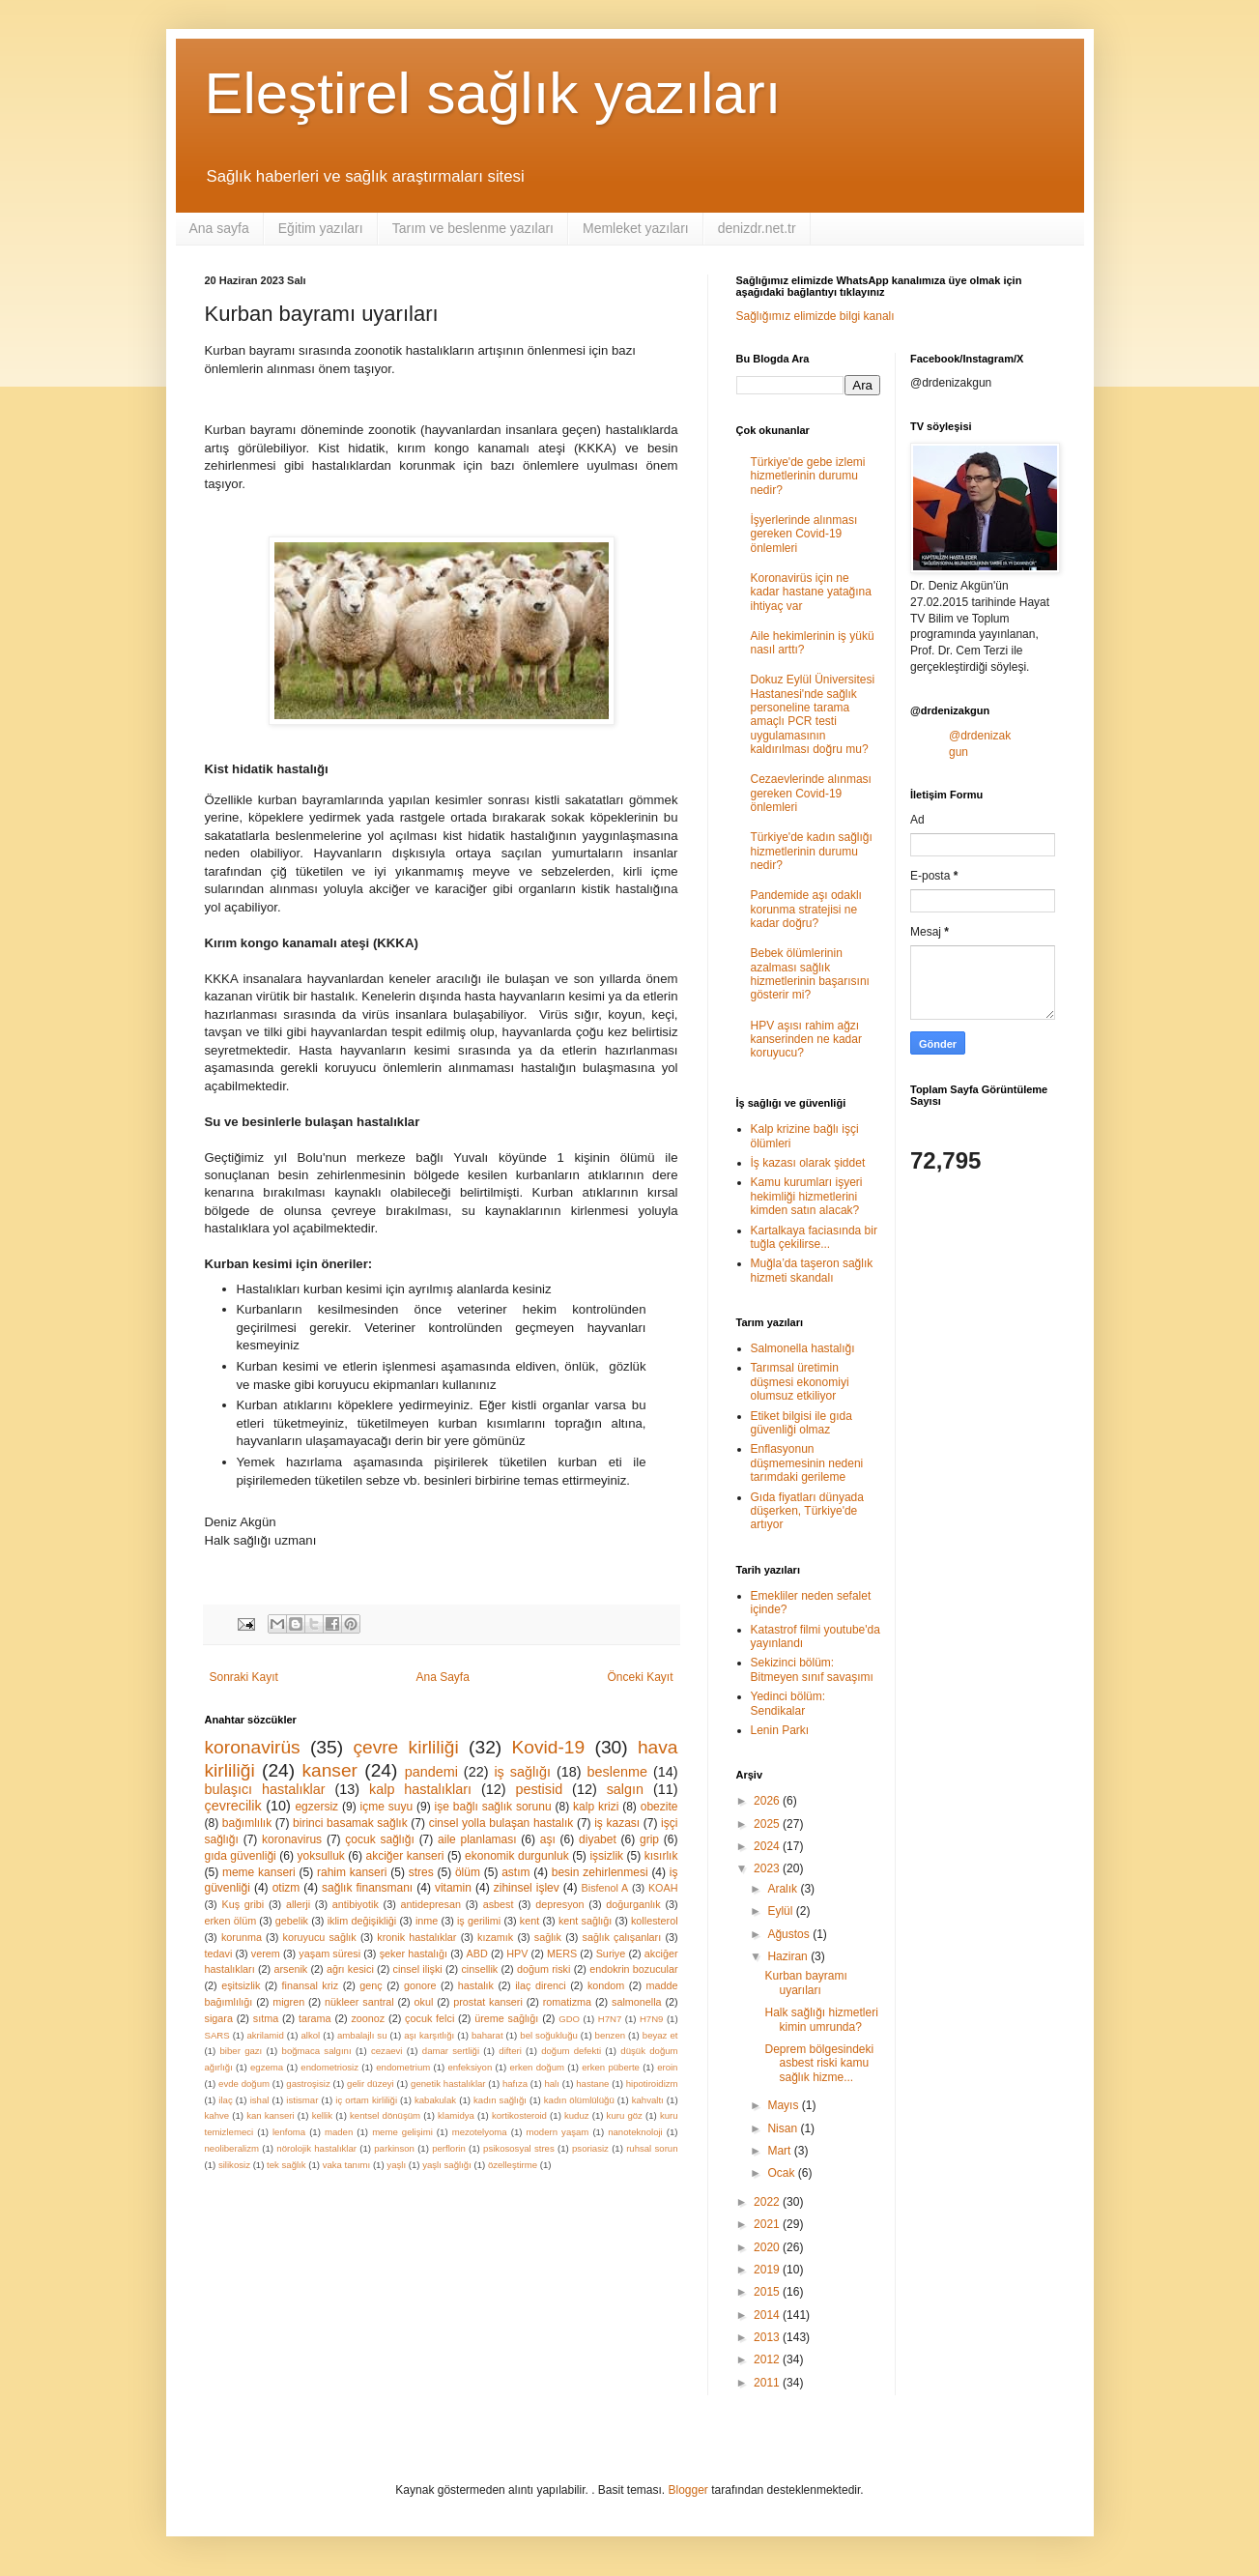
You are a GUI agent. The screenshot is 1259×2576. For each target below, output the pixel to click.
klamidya (456, 2115)
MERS (562, 1953)
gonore (420, 1985)
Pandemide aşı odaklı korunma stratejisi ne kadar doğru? (806, 909)
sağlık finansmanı (367, 1888)
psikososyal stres (519, 2148)
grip (649, 1839)
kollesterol (654, 1920)
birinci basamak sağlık (350, 1823)
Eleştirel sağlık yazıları (493, 93)
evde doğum (244, 2083)
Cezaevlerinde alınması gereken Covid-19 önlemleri (811, 793)
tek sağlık (286, 2164)
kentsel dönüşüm (385, 2115)
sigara (219, 2018)
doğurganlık (633, 1904)
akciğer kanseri (405, 1856)
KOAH (663, 1888)
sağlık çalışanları (622, 1937)
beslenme (617, 1772)
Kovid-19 (548, 1747)
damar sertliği (450, 2050)
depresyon (559, 1904)
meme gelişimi (402, 2132)
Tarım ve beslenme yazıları (473, 228)
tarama (315, 2018)
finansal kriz (310, 1985)
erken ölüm (231, 1920)
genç (370, 1985)
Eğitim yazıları (320, 228)
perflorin (449, 2148)
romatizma (567, 2002)
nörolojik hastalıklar (316, 2148)
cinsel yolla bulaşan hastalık (501, 1823)
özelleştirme (512, 2164)
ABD (477, 1953)
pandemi (431, 1772)
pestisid (538, 1789)
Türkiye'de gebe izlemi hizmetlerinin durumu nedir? (808, 476)
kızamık (495, 1937)
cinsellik (479, 1969)
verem (265, 1953)
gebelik (291, 1920)
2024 (768, 1846)
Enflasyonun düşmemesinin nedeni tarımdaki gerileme (807, 1463)
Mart (780, 2150)
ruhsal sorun (651, 2148)
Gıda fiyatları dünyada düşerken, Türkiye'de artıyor (807, 1511)
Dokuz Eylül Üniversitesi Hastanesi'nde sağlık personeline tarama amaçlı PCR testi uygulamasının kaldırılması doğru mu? (813, 714)
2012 (768, 2359)
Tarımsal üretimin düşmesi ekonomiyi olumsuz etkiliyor (800, 1382)
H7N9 (652, 2018)
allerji (298, 1904)
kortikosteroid (519, 2115)
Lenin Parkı (780, 1730)
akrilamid (264, 2035)
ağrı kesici (350, 1969)
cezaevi (387, 2050)
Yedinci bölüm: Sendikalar (788, 1703)
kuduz (576, 2115)
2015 (768, 2292)
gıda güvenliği (240, 1856)
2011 (768, 2382)
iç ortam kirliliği (366, 2100)
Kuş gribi (242, 1904)
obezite (659, 1806)
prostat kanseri (488, 2002)
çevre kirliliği (405, 1747)
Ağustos (790, 1934)
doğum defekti (571, 2050)
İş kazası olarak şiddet (808, 1163)
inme (426, 1920)
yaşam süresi (329, 1953)
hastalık (476, 1985)
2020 (768, 2247)
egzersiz (316, 1806)
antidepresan (431, 1904)
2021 (768, 2224)
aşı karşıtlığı (429, 2035)
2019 (768, 2269)
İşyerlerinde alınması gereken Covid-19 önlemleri (804, 534)
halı (551, 2083)
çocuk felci (429, 2018)
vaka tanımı (347, 2164)
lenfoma (288, 2132)
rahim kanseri (351, 1872)
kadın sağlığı (500, 2100)
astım (515, 1872)
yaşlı (396, 2164)
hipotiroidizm (652, 2083)
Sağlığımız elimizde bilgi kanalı (815, 316)
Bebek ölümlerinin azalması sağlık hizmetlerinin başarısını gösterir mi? (810, 973)
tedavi (219, 1953)
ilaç (225, 2100)
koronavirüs (252, 1747)
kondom (605, 1985)
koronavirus (292, 1839)
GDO (569, 2018)
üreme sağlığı (506, 2018)
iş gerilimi (479, 1920)
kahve (217, 2115)
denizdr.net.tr (757, 228)
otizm (286, 1888)
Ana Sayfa (442, 1677)
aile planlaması (477, 1839)
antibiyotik (355, 1904)
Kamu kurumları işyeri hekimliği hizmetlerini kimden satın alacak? (807, 1196)
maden (339, 2132)
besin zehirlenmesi (600, 1872)
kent (529, 1920)
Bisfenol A (605, 1888)
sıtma (265, 2018)
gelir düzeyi (370, 2083)
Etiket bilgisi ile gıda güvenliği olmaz (801, 1422)
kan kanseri (270, 2115)
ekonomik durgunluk (517, 1856)
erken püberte (611, 2067)
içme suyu (387, 1806)
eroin (667, 2067)
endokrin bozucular (633, 1969)
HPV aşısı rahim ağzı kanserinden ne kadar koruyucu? (806, 1039)
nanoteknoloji (635, 2132)
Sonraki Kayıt (244, 1677)
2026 (768, 1801)
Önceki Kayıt (639, 1677)
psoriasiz (590, 2148)
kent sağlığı (585, 1920)
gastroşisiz (307, 2083)
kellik (322, 2115)
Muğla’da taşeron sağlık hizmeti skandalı (812, 1270)
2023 (768, 1868)
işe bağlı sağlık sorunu (493, 1806)
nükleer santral (359, 2002)
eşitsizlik (240, 1985)
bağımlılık (247, 1823)
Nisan (783, 2128)
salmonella (637, 2002)
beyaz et (660, 2035)
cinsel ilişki (418, 1969)
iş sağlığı (522, 1772)
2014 (768, 2315)
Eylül (781, 1911)
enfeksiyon (469, 2067)
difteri (510, 2050)
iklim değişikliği (362, 1920)
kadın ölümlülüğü (579, 2100)
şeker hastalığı (413, 1953)
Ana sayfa (219, 228)
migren (288, 2002)
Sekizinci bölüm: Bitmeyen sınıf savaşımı (812, 1669)
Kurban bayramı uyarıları (805, 1982)
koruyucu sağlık (319, 1937)
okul (424, 2002)
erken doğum (536, 2067)
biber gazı (241, 2050)
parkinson (394, 2148)
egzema (266, 2067)
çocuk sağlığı (379, 1839)
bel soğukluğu (549, 2035)
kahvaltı (648, 2100)
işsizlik (606, 1856)
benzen (610, 2035)
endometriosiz (329, 2067)
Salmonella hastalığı (803, 1348)
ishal (260, 2100)
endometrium (403, 2067)
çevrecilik (233, 1805)
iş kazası (617, 1823)
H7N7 (610, 2018)
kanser (329, 1770)
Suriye (611, 1953)
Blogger (688, 2490)
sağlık (547, 1937)
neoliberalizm (232, 2148)
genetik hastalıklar (448, 2083)
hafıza (515, 2083)
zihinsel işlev (526, 1888)
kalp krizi (595, 1806)
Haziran (789, 1956)
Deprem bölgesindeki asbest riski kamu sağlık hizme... (818, 2063)
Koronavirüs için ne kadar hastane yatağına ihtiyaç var (811, 592)
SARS (217, 2035)
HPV (517, 1953)
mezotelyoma (479, 2132)
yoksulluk (320, 1856)
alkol (311, 2035)
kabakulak (435, 2100)
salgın (625, 1789)
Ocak (782, 2173)
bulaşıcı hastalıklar (265, 1789)
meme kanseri (259, 1872)
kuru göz (625, 2115)
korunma (241, 1937)
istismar (302, 2100)
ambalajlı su (362, 2035)
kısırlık (661, 1856)
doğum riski (543, 1969)
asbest (498, 1904)
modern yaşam (558, 2132)
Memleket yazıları (636, 228)
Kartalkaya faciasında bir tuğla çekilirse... (814, 1237)
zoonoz (368, 2018)
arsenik (290, 1969)
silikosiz (234, 2164)
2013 (768, 2337)
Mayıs (784, 2105)
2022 (768, 2202)
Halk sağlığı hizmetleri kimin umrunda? (820, 2019)
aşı (548, 1839)
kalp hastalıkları (420, 1789)
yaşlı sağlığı (447, 2164)
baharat (487, 2035)
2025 (768, 1824)
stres (421, 1872)
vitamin (453, 1888)
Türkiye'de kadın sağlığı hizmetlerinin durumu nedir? (812, 851)
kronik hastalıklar (416, 1937)
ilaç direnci (540, 1985)
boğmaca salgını (317, 2050)
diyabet (597, 1839)
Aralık (783, 1889)
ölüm (467, 1872)
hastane (592, 2083)
